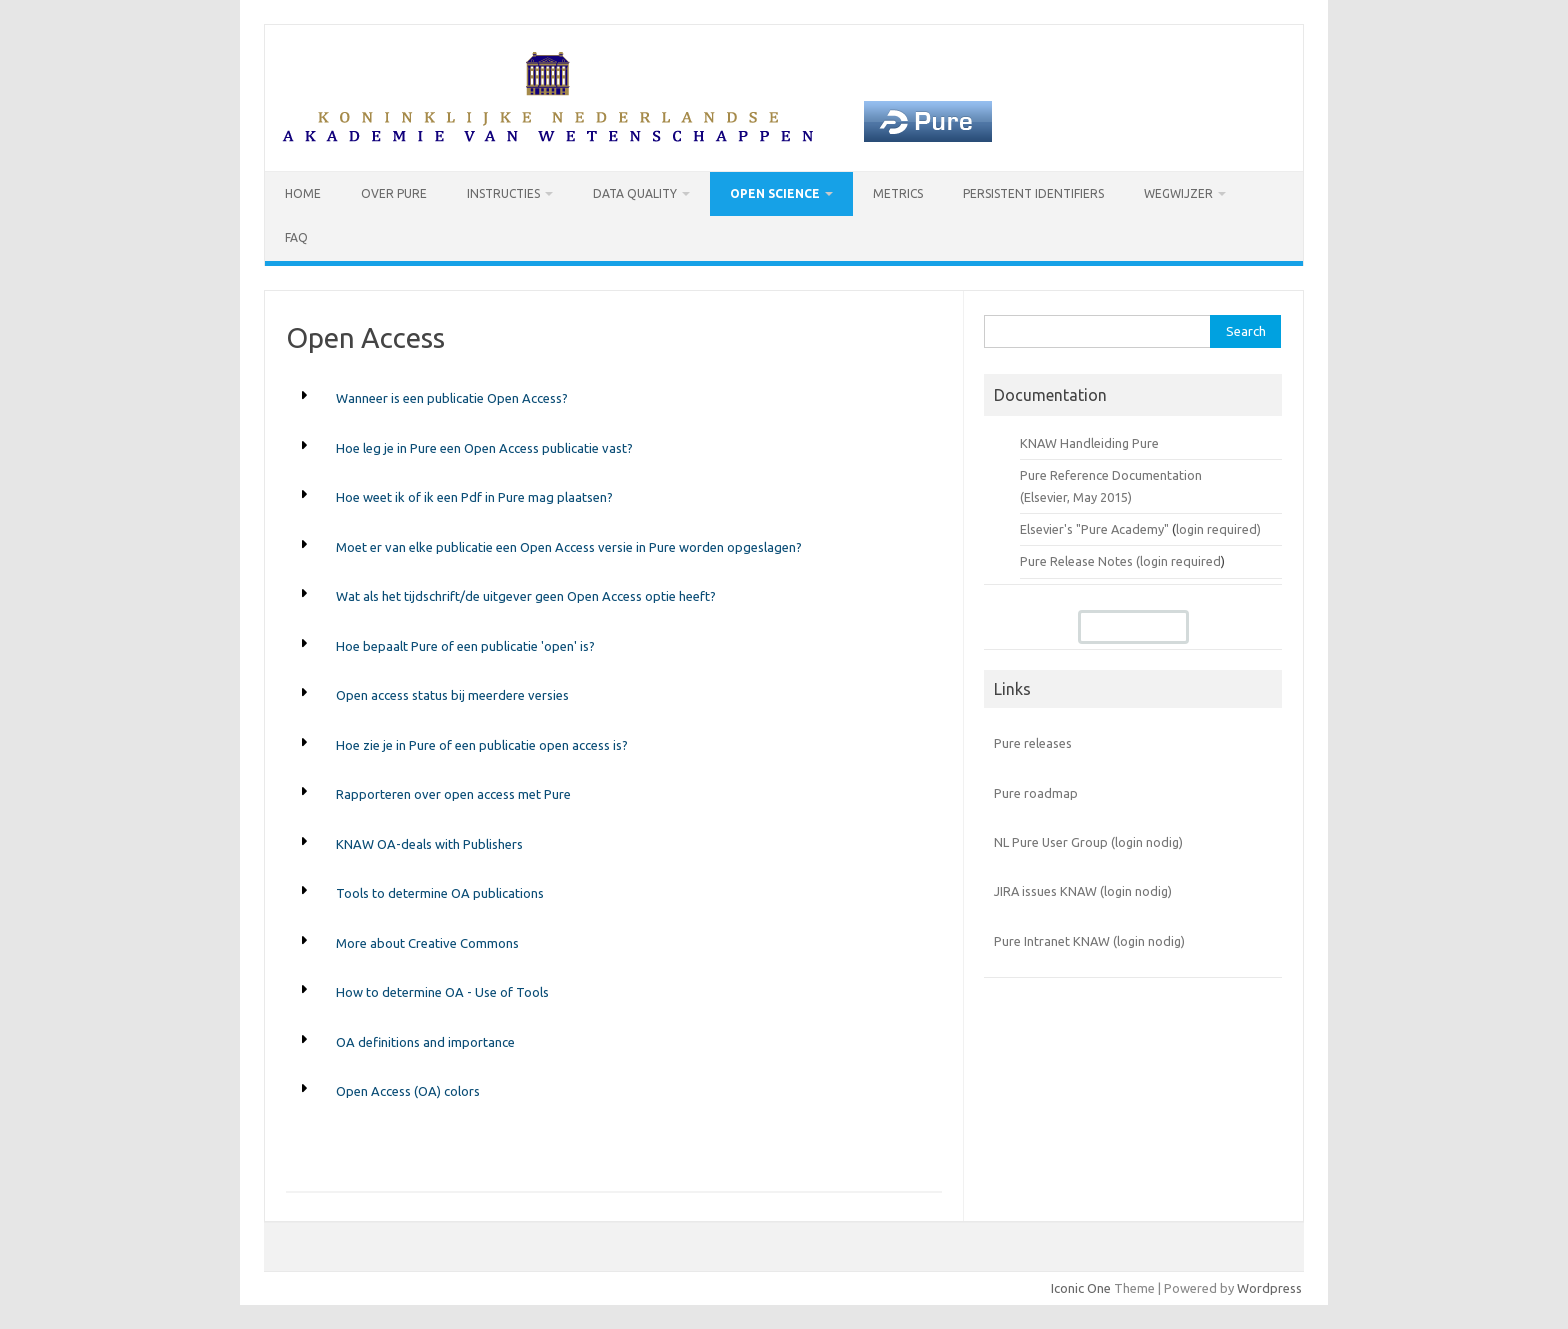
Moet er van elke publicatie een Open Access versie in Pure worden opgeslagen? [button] (569, 547)
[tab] (614, 399)
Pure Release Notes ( (1080, 561)
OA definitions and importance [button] (425, 1042)
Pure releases (1033, 743)
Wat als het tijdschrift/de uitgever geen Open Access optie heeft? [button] (526, 596)
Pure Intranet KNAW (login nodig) (1089, 941)
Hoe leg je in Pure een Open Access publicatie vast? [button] (484, 448)
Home (303, 193)
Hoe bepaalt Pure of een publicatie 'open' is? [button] (465, 646)
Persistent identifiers (1033, 193)
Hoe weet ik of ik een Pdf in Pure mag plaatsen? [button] (474, 497)
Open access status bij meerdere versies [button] (452, 695)
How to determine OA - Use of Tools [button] (442, 992)
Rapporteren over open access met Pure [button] (453, 794)
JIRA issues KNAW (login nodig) (1083, 891)
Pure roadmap (1036, 793)
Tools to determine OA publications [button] (440, 893)
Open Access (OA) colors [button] (408, 1091)
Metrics (898, 193)
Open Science (775, 193)
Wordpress (1269, 1288)
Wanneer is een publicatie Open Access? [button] (452, 398)
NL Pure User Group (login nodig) (1088, 842)
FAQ (296, 237)
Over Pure (394, 193)
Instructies (503, 193)
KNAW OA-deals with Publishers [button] (429, 844)
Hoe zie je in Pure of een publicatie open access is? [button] (482, 745)
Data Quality (635, 193)
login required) (1218, 529)
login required (1180, 561)
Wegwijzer (1178, 193)
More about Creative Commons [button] (427, 943)
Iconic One (1081, 1288)
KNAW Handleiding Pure (1089, 443)
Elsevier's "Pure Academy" (1094, 529)
